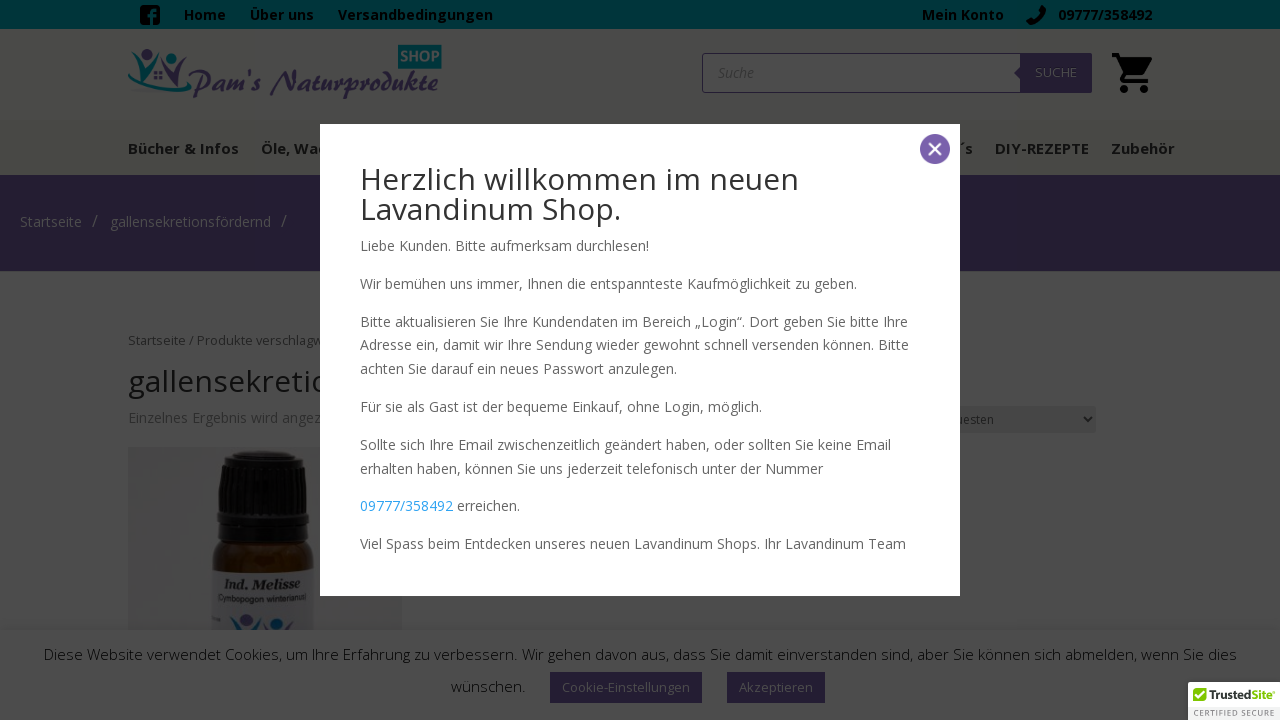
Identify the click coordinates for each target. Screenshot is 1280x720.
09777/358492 (406, 505)
